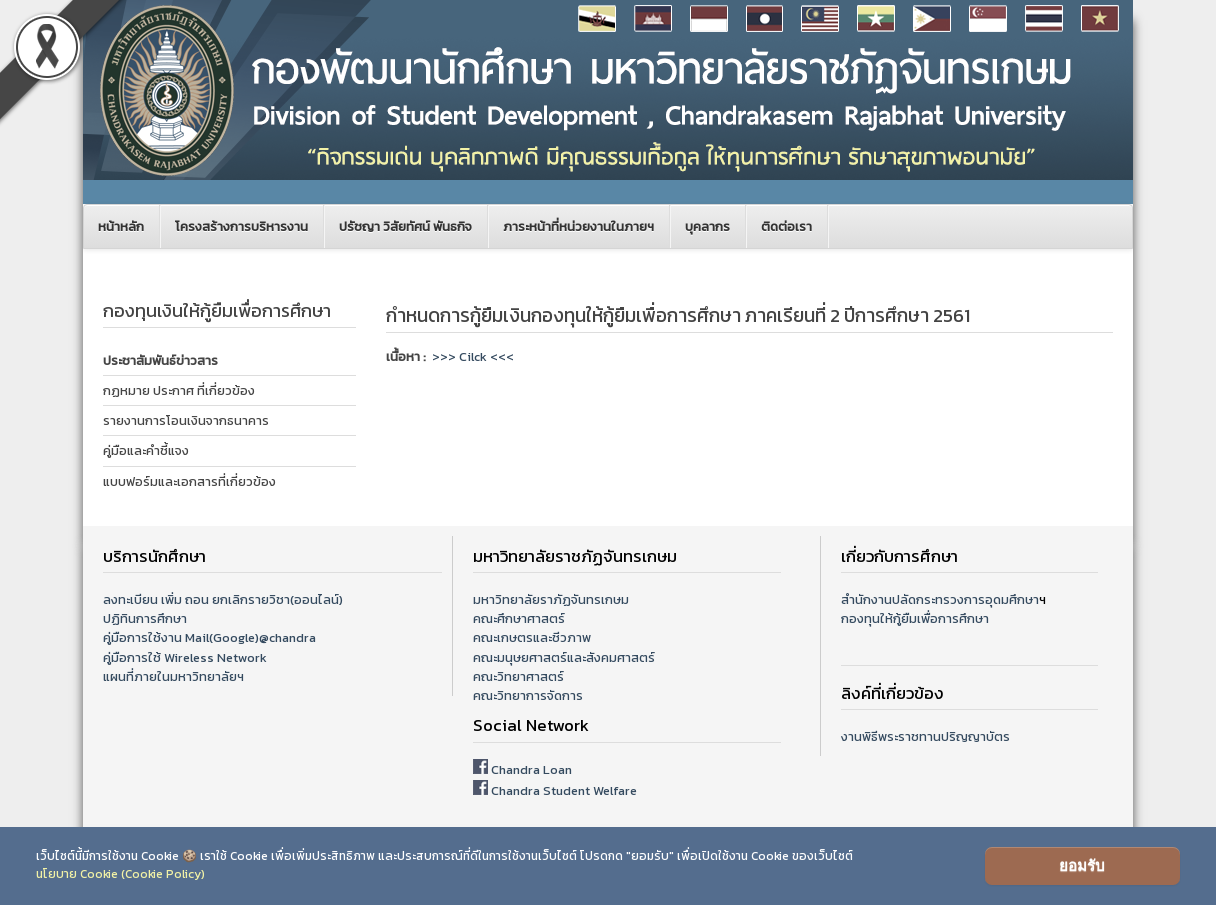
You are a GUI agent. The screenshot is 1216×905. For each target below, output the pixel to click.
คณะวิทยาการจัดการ (528, 695)
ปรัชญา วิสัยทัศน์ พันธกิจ (405, 226)
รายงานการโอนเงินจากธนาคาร (186, 420)
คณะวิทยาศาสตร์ (518, 676)
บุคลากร (707, 226)
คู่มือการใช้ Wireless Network (185, 657)
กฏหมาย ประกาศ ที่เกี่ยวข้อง (179, 390)
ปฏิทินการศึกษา (145, 618)
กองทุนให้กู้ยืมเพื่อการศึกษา (915, 618)
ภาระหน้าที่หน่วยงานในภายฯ (578, 226)
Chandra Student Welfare (564, 790)
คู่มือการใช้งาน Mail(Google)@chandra (209, 637)
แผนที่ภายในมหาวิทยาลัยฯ (173, 676)
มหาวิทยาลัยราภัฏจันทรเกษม (551, 599)
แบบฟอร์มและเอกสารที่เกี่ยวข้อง (189, 481)
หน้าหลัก (121, 226)
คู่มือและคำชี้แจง (146, 450)
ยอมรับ (1082, 865)
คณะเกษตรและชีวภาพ (532, 637)
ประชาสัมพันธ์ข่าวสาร (160, 360)
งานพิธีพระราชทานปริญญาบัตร (925, 736)
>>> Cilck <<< (473, 356)
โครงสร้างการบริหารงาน (241, 226)
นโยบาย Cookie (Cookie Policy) (120, 874)
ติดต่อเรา (786, 226)
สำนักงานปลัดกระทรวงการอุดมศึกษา (940, 599)
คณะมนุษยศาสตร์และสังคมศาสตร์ (564, 657)
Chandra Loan (531, 769)
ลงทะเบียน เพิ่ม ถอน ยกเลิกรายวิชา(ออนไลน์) (223, 599)
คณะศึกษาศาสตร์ (519, 618)
